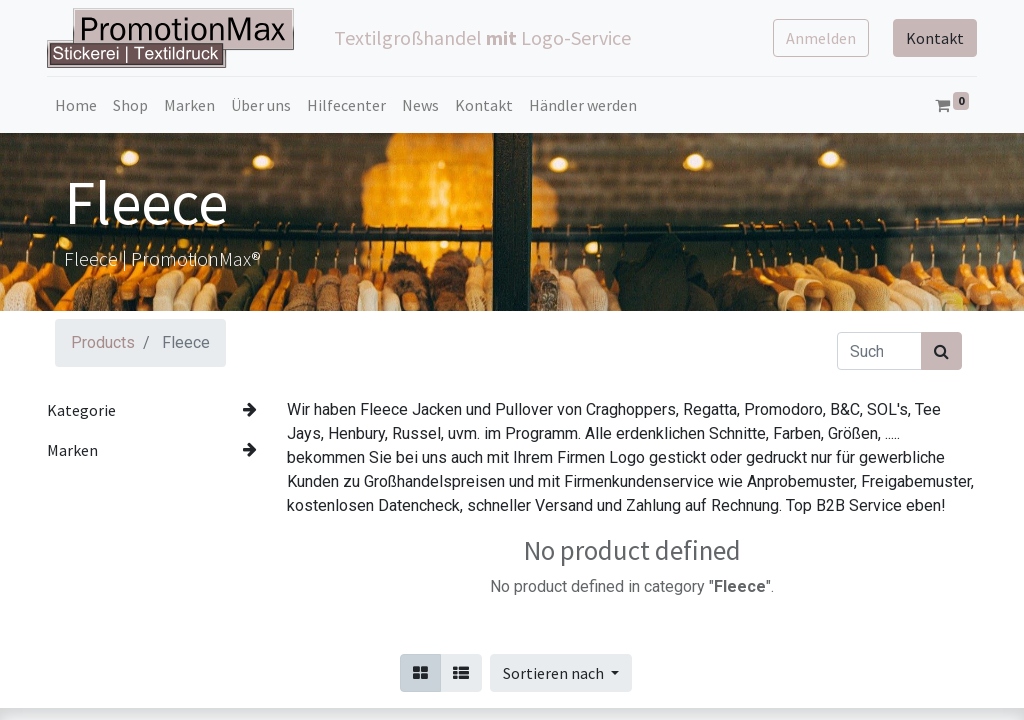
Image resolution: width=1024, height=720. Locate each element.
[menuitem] (76, 105)
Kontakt (935, 38)
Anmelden (821, 38)
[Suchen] (941, 351)
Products (103, 342)
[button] (561, 673)
